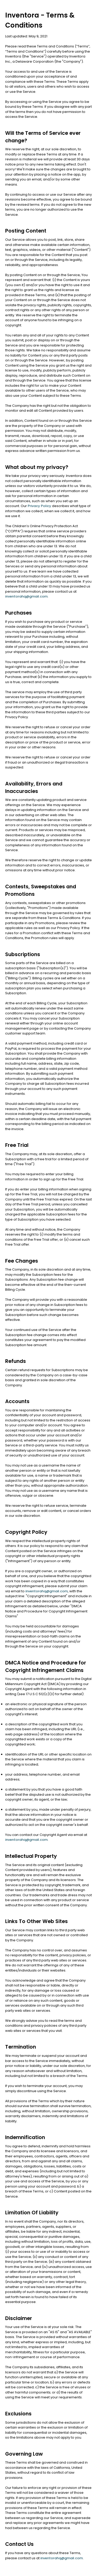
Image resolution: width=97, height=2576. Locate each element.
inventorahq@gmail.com (26, 596)
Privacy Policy (39, 505)
